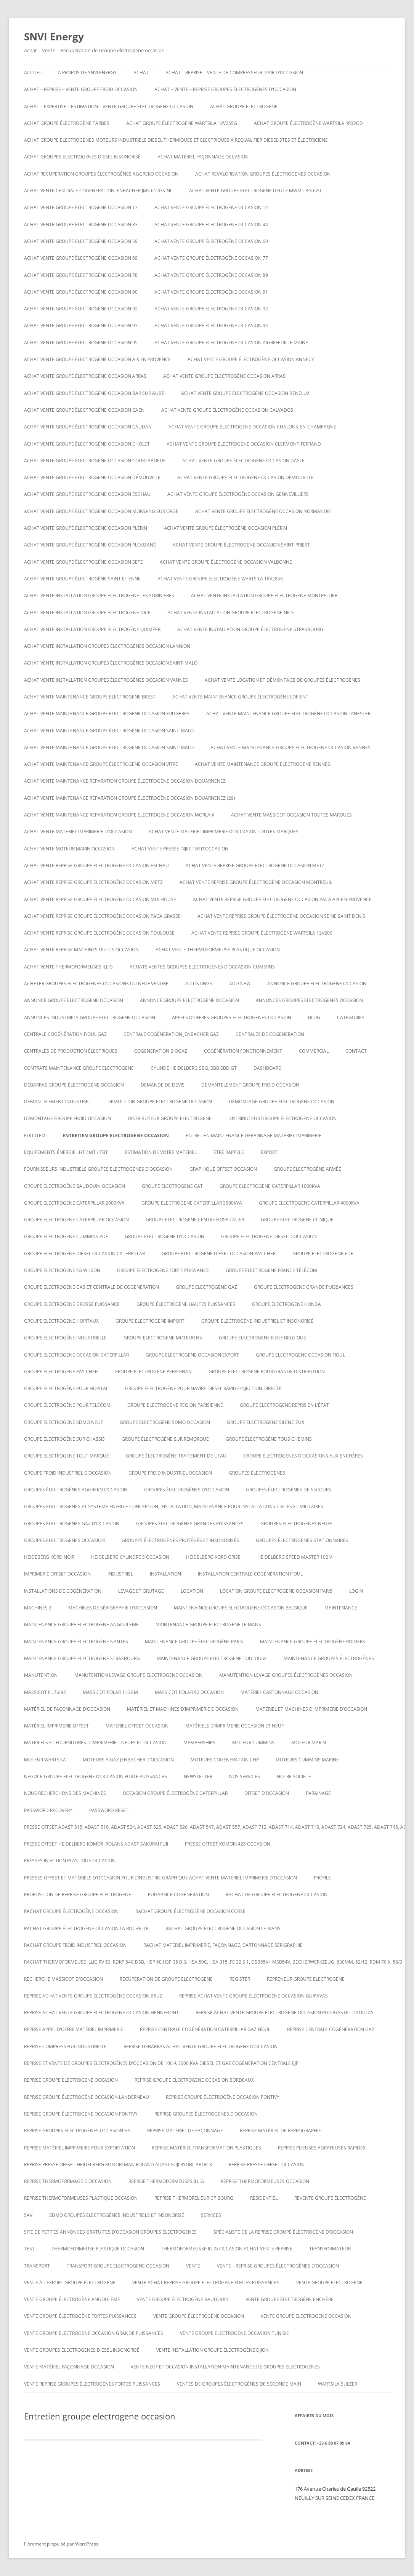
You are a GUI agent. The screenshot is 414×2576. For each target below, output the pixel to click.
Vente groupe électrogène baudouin (183, 2299)
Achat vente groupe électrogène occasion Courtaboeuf (94, 460)
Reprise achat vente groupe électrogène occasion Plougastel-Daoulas (285, 2012)
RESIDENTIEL (264, 2198)
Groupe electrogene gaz (206, 1287)
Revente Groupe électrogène (330, 2198)
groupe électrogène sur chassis (64, 1439)
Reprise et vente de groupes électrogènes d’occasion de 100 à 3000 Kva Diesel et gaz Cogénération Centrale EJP (161, 2063)
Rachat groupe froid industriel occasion (75, 1945)
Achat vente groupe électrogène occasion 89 (211, 275)
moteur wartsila (45, 1759)
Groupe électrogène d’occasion (164, 1236)
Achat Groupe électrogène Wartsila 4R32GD (308, 123)
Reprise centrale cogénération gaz (330, 2029)
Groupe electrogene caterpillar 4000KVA (309, 1203)
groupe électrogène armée (307, 1169)
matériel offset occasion (137, 1726)
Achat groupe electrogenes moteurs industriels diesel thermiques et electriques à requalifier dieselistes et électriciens (176, 140)
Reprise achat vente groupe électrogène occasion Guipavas (253, 1996)
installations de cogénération (62, 1591)
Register (239, 1979)
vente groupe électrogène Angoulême (72, 2299)
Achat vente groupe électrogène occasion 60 (211, 241)
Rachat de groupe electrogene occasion (276, 1894)
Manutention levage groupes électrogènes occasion (286, 1675)
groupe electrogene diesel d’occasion (269, 1236)
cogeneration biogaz (160, 1051)
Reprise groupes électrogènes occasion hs (77, 2130)
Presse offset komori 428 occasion (227, 1844)
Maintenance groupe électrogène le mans (208, 1624)
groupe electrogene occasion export (192, 1355)
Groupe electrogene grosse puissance (72, 1304)
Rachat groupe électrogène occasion (71, 1911)
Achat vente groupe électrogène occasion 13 (81, 207)
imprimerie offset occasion (57, 1574)
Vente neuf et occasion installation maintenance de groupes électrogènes (225, 2366)
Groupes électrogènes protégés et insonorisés (180, 1540)
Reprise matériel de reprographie (280, 2130)
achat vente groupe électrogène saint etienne (82, 578)
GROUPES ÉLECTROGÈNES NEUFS (296, 1523)
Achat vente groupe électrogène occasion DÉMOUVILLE (92, 477)
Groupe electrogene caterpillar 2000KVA (74, 1203)
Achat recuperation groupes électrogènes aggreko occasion (101, 174)
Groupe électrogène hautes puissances (185, 1304)
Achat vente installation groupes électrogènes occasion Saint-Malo (110, 663)
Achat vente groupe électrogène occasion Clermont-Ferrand (244, 444)
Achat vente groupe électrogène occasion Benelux (245, 393)
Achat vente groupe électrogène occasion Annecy (251, 359)
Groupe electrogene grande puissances (303, 1287)
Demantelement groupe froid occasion (250, 1085)
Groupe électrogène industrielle (65, 1337)
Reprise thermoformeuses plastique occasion (81, 2198)
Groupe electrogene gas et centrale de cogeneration (91, 1287)
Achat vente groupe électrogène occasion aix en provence (97, 359)
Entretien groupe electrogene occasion (116, 1135)
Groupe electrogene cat (172, 1186)
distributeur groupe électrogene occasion (282, 1118)
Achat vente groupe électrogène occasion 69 (81, 258)
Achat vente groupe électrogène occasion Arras (85, 376)
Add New (239, 983)
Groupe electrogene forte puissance (163, 1270)
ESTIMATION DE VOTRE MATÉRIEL (161, 1152)
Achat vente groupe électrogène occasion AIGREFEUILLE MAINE (231, 342)
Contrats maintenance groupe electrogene (79, 1068)
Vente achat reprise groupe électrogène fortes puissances (205, 2282)
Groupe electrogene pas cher (61, 1371)
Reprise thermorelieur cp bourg (193, 2198)
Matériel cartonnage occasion (279, 1692)
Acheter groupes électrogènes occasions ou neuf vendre (96, 983)
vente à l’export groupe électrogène (70, 2282)
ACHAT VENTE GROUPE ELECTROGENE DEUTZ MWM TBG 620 (255, 190)
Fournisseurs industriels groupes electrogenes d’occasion (98, 1169)
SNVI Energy (54, 36)
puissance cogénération (178, 1894)
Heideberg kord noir (49, 1557)
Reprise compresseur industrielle (65, 2046)
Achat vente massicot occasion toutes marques (291, 815)
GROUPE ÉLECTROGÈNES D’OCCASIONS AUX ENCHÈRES (303, 1456)
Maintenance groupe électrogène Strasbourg (82, 1658)
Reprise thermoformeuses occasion (265, 2181)
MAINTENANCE (340, 1607)
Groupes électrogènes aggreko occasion (75, 1489)
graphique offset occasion (223, 1169)
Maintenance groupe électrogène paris (194, 1641)
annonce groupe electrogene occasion (73, 1000)
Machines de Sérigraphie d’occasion (112, 1607)
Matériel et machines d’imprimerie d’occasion (183, 1709)
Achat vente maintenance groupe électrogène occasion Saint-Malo (109, 730)
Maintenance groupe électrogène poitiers (312, 1641)
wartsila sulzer (337, 2384)
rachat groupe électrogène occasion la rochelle (86, 1928)
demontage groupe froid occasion (67, 1118)
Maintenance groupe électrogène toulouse (212, 1658)
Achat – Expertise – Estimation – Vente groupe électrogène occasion (108, 106)
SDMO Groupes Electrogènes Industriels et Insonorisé (116, 2215)
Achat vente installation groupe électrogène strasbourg (250, 629)
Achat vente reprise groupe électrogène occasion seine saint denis (281, 916)
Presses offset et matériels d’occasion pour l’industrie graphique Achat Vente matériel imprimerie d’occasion (160, 1877)
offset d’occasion (266, 1793)
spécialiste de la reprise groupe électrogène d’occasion (283, 2232)
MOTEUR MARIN (308, 1742)
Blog (314, 1017)
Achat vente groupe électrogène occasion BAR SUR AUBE (94, 393)
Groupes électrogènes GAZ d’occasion (71, 1523)
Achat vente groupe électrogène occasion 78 (81, 275)
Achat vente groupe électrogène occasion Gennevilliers (238, 494)
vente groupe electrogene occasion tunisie (234, 2333)
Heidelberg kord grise (213, 1557)
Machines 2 (37, 1607)
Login (356, 1591)
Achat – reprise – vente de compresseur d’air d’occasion (234, 72)
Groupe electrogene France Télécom (271, 1270)
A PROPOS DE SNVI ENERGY (87, 72)
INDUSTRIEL (120, 1574)
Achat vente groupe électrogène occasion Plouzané (90, 545)
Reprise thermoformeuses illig (166, 2181)
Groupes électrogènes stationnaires (302, 1540)
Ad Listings (198, 983)
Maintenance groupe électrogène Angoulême (81, 1624)
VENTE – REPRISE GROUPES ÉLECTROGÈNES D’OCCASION (278, 2266)
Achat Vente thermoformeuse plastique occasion (218, 949)
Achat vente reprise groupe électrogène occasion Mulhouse (100, 899)
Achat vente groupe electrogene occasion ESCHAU (87, 494)
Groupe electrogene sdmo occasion (165, 1422)
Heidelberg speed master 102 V (294, 1557)
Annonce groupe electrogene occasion (189, 1000)
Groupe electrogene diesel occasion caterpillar (84, 1253)
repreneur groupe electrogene (306, 1979)
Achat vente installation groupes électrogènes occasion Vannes (106, 680)
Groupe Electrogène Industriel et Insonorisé (257, 1321)
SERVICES (211, 2215)
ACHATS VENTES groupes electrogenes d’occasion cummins (202, 967)
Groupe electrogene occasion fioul (300, 1355)
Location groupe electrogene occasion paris (276, 1591)
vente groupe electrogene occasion (306, 2316)
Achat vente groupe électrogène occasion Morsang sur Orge (101, 511)
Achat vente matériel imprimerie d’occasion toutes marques (223, 831)
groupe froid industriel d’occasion (68, 1473)
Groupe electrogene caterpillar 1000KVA (270, 1186)
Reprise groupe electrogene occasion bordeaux (194, 2080)
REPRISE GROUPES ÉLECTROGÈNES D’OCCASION (206, 2114)
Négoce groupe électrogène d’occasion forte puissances (95, 1776)
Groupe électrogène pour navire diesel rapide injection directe (203, 1388)
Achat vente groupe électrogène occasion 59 (81, 241)
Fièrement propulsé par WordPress (61, 2544)
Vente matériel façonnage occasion (69, 2366)
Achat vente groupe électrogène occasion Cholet (87, 444)
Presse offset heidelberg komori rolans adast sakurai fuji (96, 1844)
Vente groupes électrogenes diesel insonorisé (82, 2350)
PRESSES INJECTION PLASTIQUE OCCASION (70, 1860)
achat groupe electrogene (244, 106)
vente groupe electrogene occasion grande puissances (93, 2333)
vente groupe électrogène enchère (290, 2299)
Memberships (199, 1742)
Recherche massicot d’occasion (63, 1979)
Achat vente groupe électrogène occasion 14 (211, 207)
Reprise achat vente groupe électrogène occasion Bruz (93, 1996)
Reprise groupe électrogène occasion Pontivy (222, 2097)
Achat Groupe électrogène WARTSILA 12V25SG (181, 123)
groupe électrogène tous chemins (269, 1439)
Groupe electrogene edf (322, 1253)
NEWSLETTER (198, 1776)
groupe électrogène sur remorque (165, 1439)
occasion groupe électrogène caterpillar (175, 1793)
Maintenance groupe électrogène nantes (76, 1641)
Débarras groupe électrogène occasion (74, 1085)
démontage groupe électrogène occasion (281, 1101)
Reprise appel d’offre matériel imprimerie (73, 2029)
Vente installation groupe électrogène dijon (212, 2350)
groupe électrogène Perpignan (153, 1371)
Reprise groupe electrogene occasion (71, 2080)
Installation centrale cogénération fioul (250, 1574)
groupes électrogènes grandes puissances (190, 1523)
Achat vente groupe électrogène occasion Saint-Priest (241, 545)
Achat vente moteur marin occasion (69, 848)
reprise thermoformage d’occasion (68, 2181)
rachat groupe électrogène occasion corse (190, 1911)
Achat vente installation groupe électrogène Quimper (92, 629)
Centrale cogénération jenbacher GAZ (171, 1034)
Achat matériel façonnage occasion (203, 156)
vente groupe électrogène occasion (198, 2316)
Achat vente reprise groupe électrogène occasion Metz (255, 865)
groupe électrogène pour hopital (66, 1388)
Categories (350, 1017)
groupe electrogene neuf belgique (262, 1337)
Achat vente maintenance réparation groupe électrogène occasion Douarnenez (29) (129, 798)
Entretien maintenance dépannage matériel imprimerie (253, 1135)
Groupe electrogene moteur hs (163, 1337)
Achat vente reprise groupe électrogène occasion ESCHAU (96, 865)
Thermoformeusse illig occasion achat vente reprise (226, 2248)
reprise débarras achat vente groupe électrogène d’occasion (201, 2046)
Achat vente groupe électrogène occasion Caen (84, 410)
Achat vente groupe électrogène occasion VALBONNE (226, 562)
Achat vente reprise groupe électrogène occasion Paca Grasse (102, 916)
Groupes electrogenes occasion (64, 1540)
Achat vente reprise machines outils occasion (81, 949)
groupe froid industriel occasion (170, 1473)
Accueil (33, 72)
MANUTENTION (41, 1675)
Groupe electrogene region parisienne (175, 1405)
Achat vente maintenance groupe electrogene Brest (90, 697)
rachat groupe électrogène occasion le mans (223, 1928)
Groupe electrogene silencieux (265, 1422)
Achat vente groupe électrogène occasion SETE (83, 562)
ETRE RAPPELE (228, 1152)
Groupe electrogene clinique (297, 1219)
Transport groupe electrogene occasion (118, 2266)
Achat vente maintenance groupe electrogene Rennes (262, 764)
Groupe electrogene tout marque (66, 1456)
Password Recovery (48, 1810)
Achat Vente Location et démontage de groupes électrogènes (282, 680)
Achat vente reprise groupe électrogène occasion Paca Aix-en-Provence (282, 899)
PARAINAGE (318, 1793)
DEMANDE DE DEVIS (163, 1085)
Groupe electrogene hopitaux (61, 1321)
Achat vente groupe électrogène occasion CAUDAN (88, 426)
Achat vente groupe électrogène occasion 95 (81, 342)
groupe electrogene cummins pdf (66, 1236)
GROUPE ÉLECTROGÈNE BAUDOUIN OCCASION (74, 1186)
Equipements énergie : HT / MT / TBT (66, 1152)
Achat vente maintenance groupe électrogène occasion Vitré (101, 764)
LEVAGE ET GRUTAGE (141, 1591)
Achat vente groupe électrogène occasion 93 (81, 325)
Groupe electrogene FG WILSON (62, 1270)
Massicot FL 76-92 (45, 1692)
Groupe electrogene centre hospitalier (195, 1219)
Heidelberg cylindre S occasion (130, 1557)
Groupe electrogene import (150, 1321)
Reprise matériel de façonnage (185, 2130)
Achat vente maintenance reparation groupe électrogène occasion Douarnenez (125, 781)
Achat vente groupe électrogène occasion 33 (81, 224)
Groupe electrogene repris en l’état (284, 1405)
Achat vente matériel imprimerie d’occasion (78, 831)
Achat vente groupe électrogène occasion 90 (81, 292)
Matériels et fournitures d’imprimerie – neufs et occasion (95, 1742)
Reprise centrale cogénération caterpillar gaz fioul (205, 2029)
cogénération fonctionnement (243, 1051)
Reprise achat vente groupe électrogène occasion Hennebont (101, 2012)
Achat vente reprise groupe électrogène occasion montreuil (256, 882)
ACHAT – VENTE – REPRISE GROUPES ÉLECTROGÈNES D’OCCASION (225, 89)
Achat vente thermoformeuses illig (68, 967)
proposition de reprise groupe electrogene (77, 1894)
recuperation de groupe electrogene (166, 1979)
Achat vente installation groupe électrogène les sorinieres (99, 595)
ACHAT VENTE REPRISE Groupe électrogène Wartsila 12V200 (261, 933)
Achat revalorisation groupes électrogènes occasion (263, 174)
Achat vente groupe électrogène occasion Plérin (85, 528)
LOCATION (192, 1591)
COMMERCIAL (314, 1051)
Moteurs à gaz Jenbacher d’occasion (128, 1759)
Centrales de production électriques (70, 1051)
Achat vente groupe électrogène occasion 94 (211, 325)
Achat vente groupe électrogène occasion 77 (211, 258)
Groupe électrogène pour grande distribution (267, 1371)
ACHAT (141, 72)
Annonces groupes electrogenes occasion (309, 1000)
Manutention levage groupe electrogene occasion (138, 1675)
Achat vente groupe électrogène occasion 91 (211, 292)
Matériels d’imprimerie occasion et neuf (234, 1726)
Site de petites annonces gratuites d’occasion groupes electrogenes (110, 2232)
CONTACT (356, 1051)
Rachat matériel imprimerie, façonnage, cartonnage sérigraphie (223, 1945)
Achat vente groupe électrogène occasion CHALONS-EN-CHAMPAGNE (252, 426)
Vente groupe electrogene (329, 2282)
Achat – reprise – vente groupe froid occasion (81, 89)
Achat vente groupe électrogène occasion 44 (211, 224)
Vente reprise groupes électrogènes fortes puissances (92, 2384)
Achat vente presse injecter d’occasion (180, 848)
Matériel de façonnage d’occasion (67, 1709)
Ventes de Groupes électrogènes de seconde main (239, 2384)
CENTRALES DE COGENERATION (270, 1034)
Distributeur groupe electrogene (170, 1118)
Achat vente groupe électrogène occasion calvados (227, 410)
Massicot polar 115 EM (110, 1692)
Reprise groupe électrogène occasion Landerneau (86, 2097)
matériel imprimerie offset (56, 1726)
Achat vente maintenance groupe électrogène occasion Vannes (290, 747)
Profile (322, 1877)
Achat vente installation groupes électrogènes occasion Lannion (107, 646)
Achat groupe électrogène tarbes (66, 123)
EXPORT (269, 1152)
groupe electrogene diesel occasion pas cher (219, 1253)
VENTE (193, 2266)
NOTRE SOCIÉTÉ (294, 1776)
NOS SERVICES (244, 1776)
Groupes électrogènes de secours (288, 1489)
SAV (28, 2215)
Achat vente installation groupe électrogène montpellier (264, 595)
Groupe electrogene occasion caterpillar (76, 1355)
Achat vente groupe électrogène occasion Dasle (243, 460)
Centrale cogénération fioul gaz (65, 1034)
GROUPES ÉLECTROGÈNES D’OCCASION (186, 1489)
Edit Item (35, 1135)
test (29, 2248)
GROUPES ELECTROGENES (257, 1473)
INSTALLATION (165, 1574)
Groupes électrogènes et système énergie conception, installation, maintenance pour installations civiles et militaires (173, 1506)
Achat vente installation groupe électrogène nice (87, 612)
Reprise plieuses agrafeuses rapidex (322, 2148)
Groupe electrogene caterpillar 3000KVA (191, 1203)
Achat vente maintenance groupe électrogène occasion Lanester (288, 713)
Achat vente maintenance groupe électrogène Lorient (240, 697)
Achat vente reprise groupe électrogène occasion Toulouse (99, 933)
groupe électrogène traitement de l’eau (176, 1456)
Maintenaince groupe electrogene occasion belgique (241, 1607)
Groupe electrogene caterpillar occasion (76, 1219)
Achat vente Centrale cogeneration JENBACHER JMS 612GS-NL (98, 190)
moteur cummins (253, 1742)
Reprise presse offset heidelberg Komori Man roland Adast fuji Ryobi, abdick (118, 2164)
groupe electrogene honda (286, 1304)
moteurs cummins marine (307, 1759)
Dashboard (268, 1068)
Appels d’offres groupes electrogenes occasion (231, 1017)
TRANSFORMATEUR (330, 2248)
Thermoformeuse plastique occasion (97, 2248)
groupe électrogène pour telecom (67, 1405)
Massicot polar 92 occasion (189, 1692)
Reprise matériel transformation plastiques (206, 2148)
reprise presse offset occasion (267, 2164)
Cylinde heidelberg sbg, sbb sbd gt (194, 1068)
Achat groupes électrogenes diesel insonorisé (82, 156)
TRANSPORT (37, 2266)
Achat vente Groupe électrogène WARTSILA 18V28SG (220, 578)
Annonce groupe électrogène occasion (316, 983)
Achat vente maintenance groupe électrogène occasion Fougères (106, 713)
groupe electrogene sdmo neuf (63, 1422)
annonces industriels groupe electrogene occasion (89, 1017)
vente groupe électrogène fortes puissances (80, 2316)
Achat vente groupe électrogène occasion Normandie (263, 511)
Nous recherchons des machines (65, 1793)
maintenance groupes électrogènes (329, 1658)
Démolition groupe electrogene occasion (160, 1101)
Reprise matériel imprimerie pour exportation (79, 2148)
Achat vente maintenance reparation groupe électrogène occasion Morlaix (119, 815)
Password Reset (108, 1810)
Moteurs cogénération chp (225, 1759)
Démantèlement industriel (57, 1101)
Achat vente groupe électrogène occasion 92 (81, 308)
